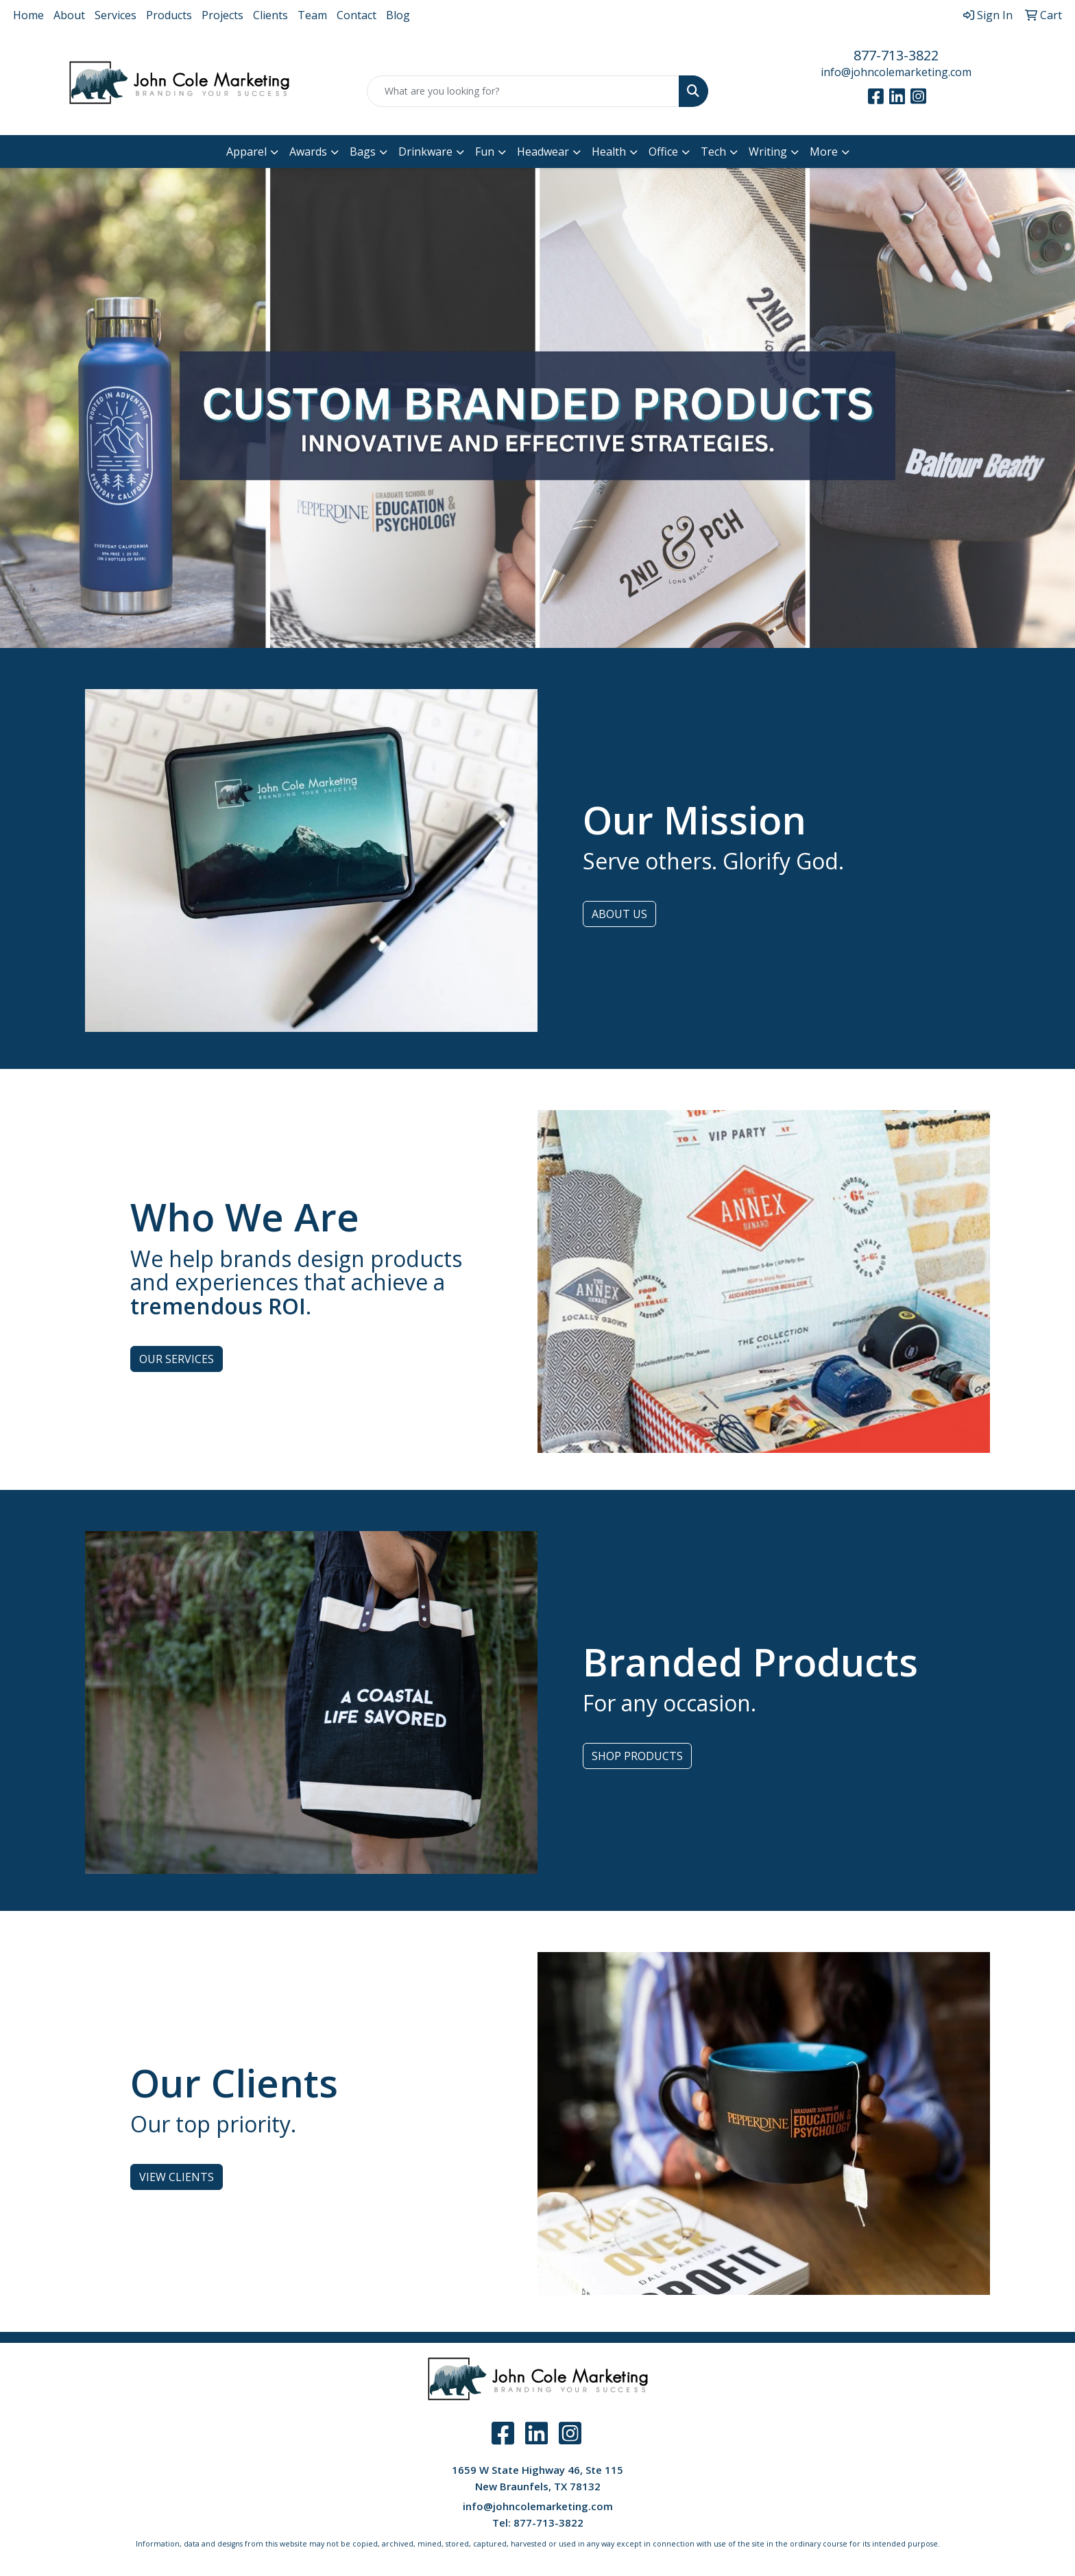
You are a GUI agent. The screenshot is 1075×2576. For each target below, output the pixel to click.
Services (115, 15)
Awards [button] (308, 151)
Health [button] (609, 151)
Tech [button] (713, 151)
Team (312, 15)
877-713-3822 (896, 55)
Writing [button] (768, 151)
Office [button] (663, 151)
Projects (222, 15)
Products (169, 15)
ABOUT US (619, 914)
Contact (356, 15)
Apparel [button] (246, 151)
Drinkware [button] (425, 151)
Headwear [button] (543, 151)
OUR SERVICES (176, 1359)
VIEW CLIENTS (176, 2176)
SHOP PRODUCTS (637, 1756)
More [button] (824, 151)
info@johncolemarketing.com (896, 72)
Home (28, 15)
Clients (270, 15)
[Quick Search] (523, 91)
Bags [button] (363, 151)
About (69, 15)
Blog (398, 15)
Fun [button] (484, 151)
